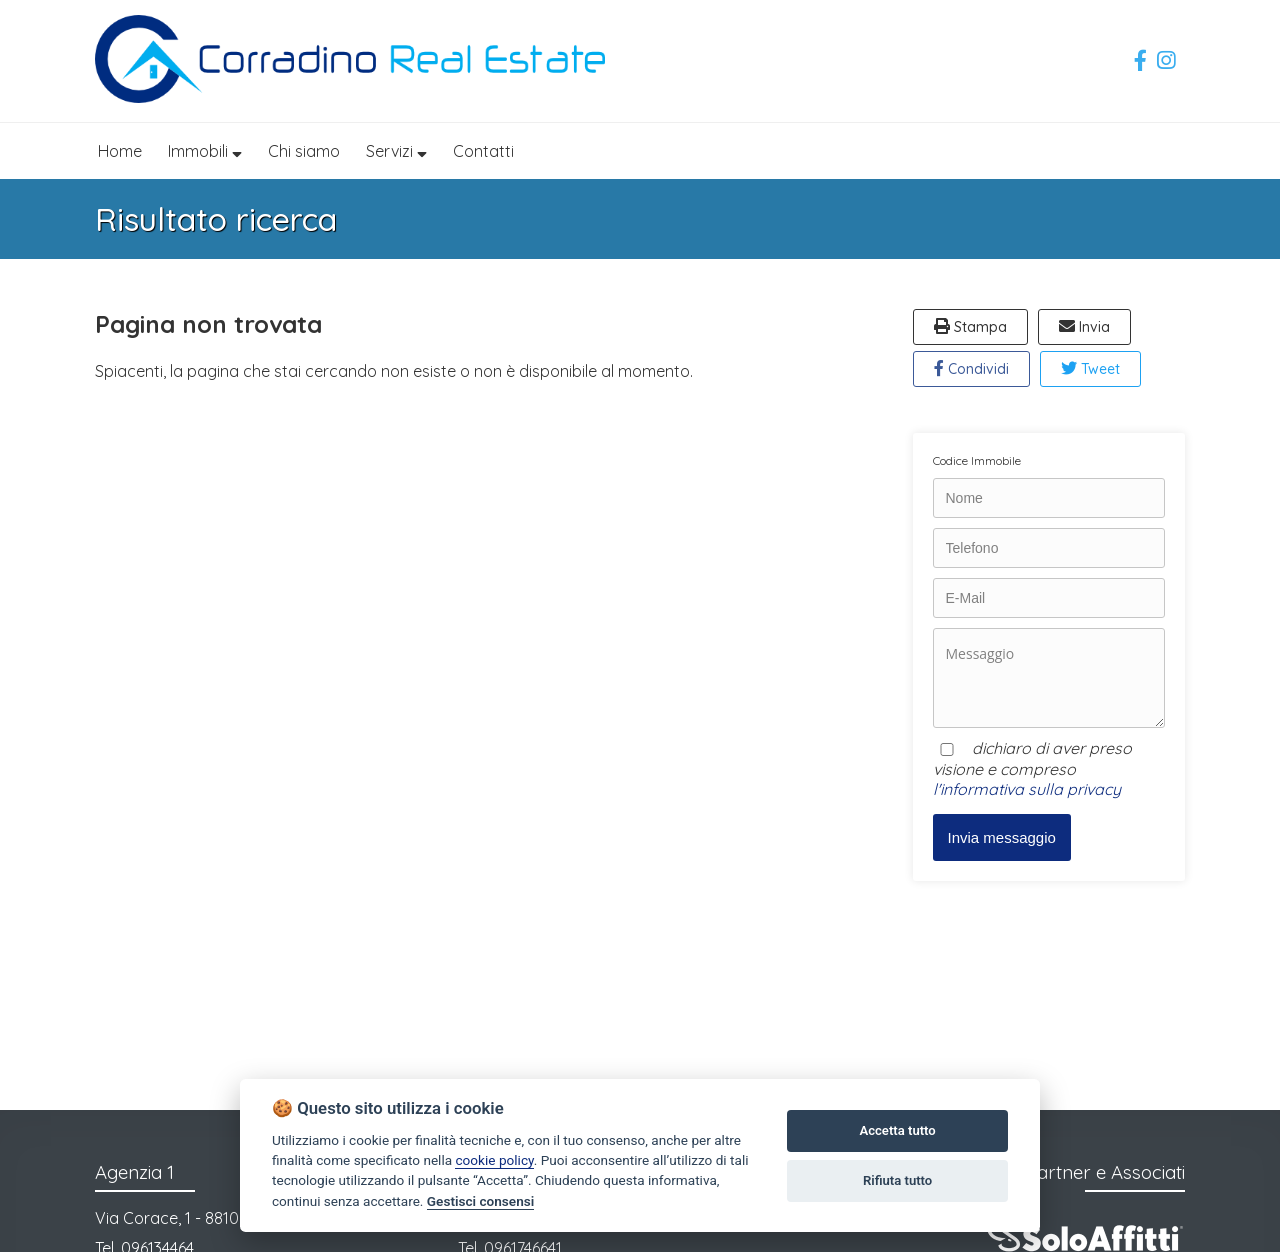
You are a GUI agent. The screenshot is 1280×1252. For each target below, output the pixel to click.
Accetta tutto (897, 1130)
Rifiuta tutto (897, 1180)
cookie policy (494, 1160)
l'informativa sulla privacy (1027, 789)
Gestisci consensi (480, 1201)
